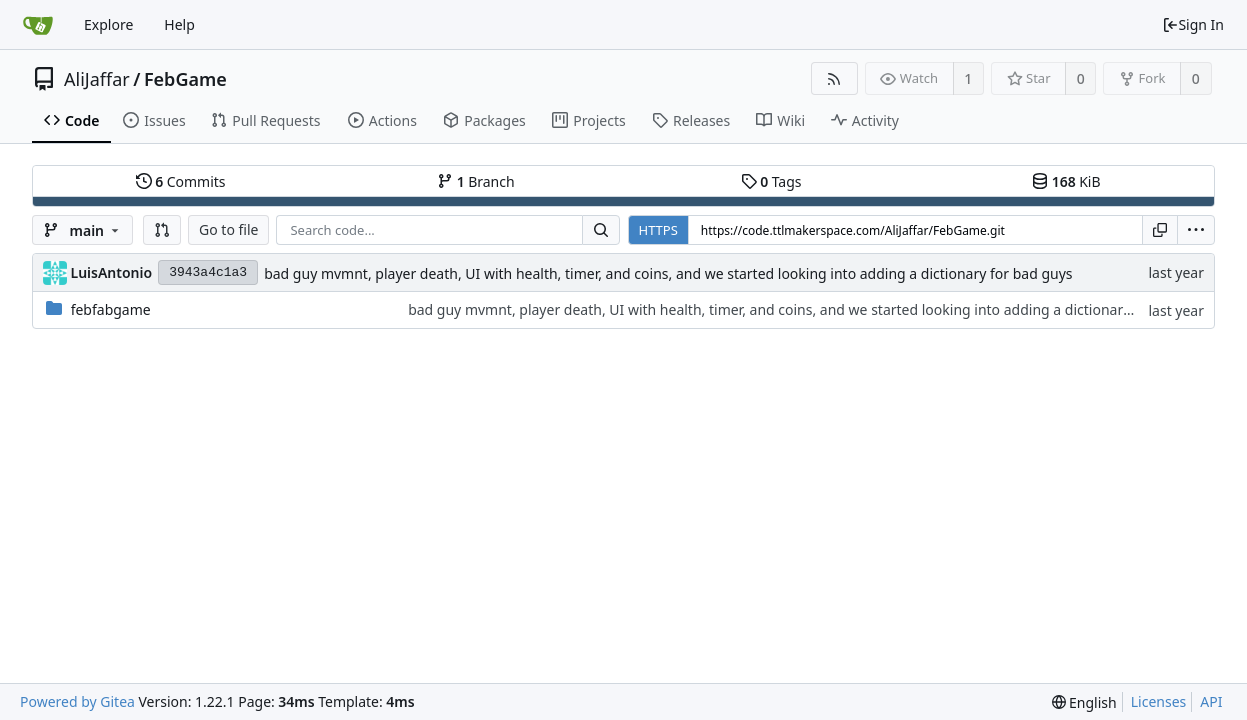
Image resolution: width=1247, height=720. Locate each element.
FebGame (185, 79)
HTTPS (658, 230)
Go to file (228, 229)
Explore (108, 24)
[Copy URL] (1160, 230)
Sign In (1193, 24)
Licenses (1159, 701)
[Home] (38, 25)
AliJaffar (97, 79)
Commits (181, 181)
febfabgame (111, 309)
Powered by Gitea (77, 701)
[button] (162, 230)
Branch (476, 181)
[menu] (1196, 230)
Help (179, 24)
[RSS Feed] (834, 78)
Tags (771, 181)
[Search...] (601, 230)
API (1211, 701)
